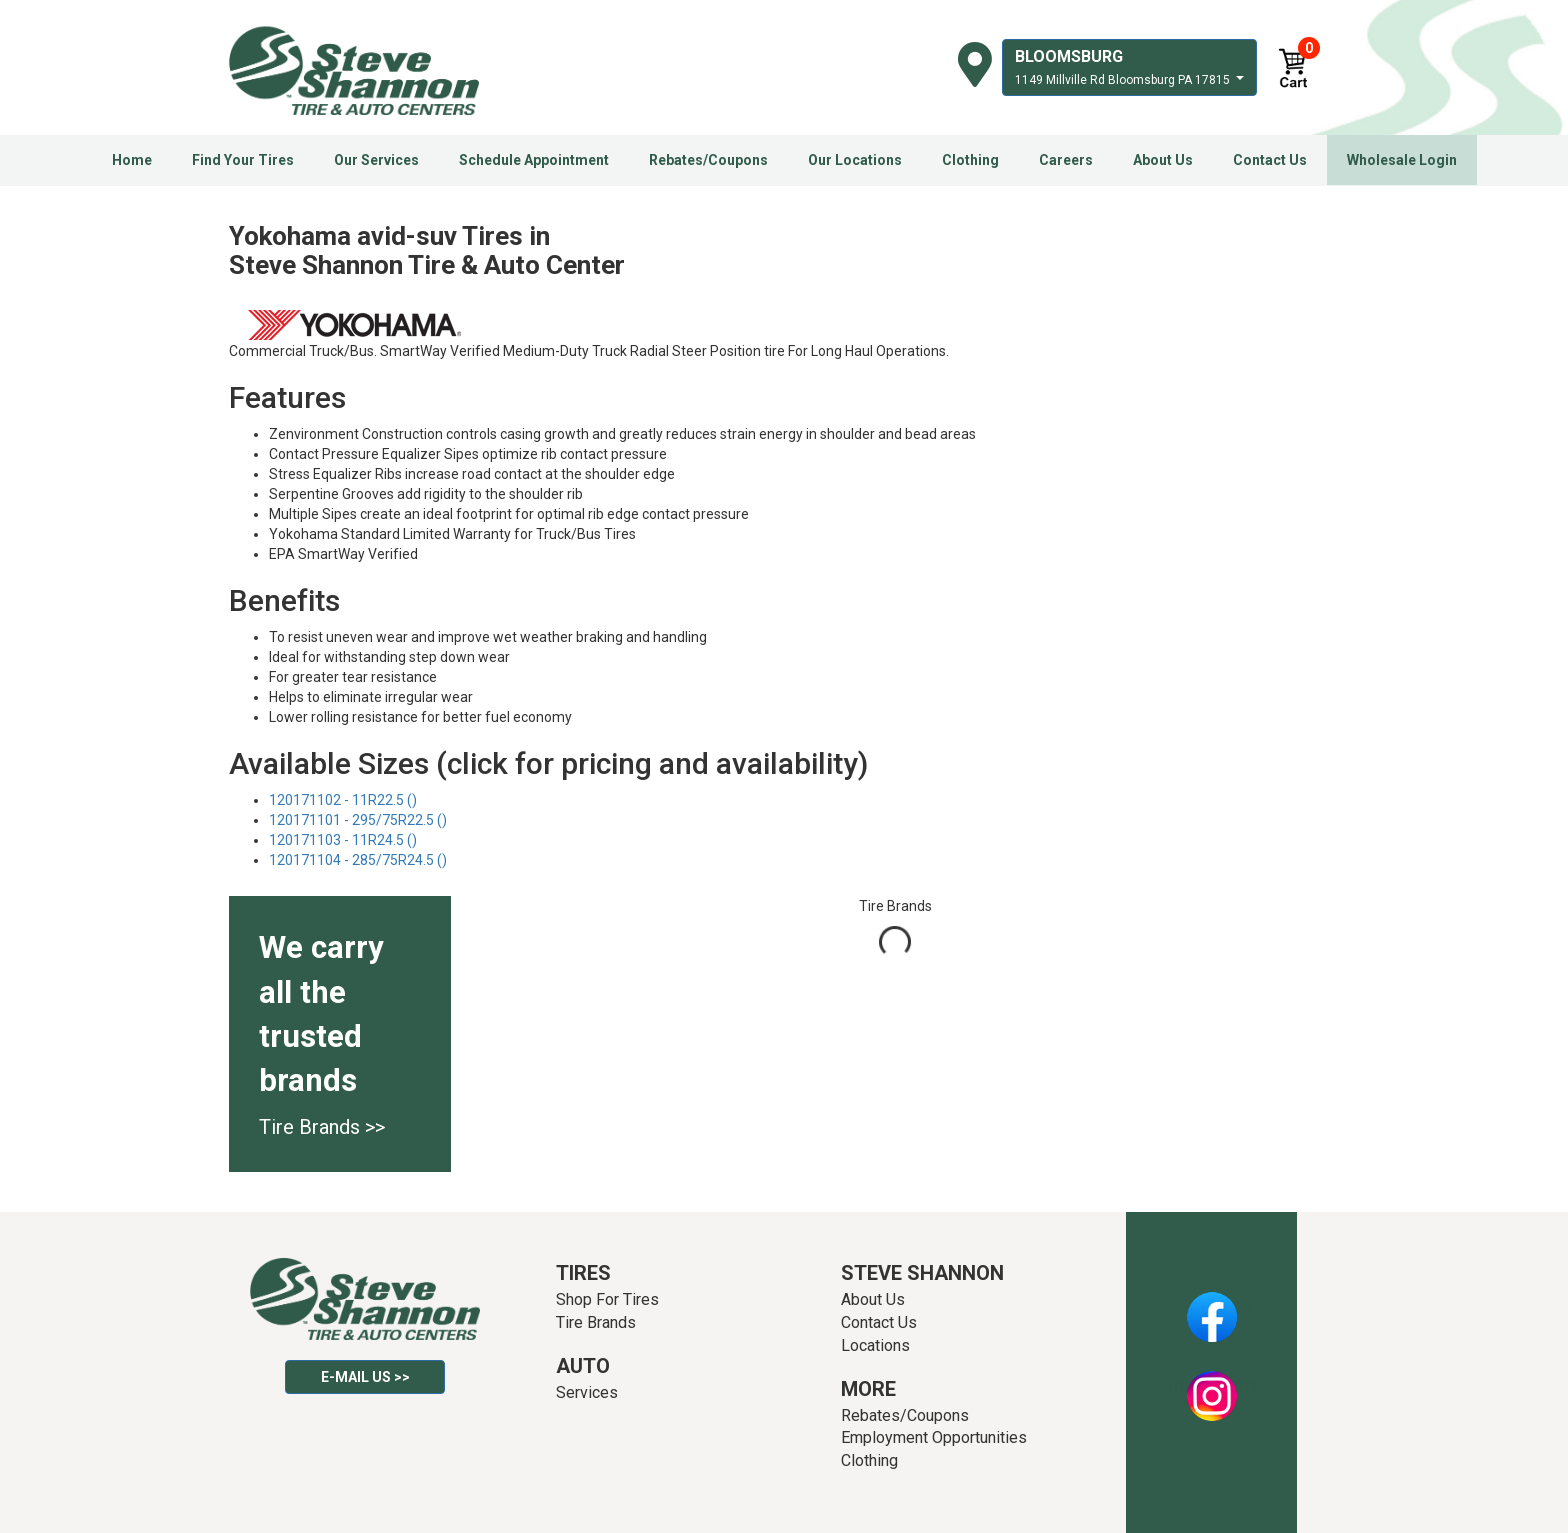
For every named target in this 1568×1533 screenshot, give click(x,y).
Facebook (1211, 1306)
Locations (875, 1345)
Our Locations (855, 160)
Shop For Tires (607, 1299)
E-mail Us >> (365, 1377)
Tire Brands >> (322, 1127)
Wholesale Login (1402, 160)
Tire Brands (596, 1322)
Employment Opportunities (934, 1437)
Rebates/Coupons (708, 160)
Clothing (970, 160)
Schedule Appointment (534, 160)
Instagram (1212, 1385)
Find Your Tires (243, 160)
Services (587, 1392)
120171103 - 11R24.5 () (343, 840)
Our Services (376, 160)
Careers (1066, 160)
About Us (1163, 160)
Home (132, 160)
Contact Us (1270, 160)
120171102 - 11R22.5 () (343, 800)
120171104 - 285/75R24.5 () (358, 860)
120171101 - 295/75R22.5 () (358, 820)
